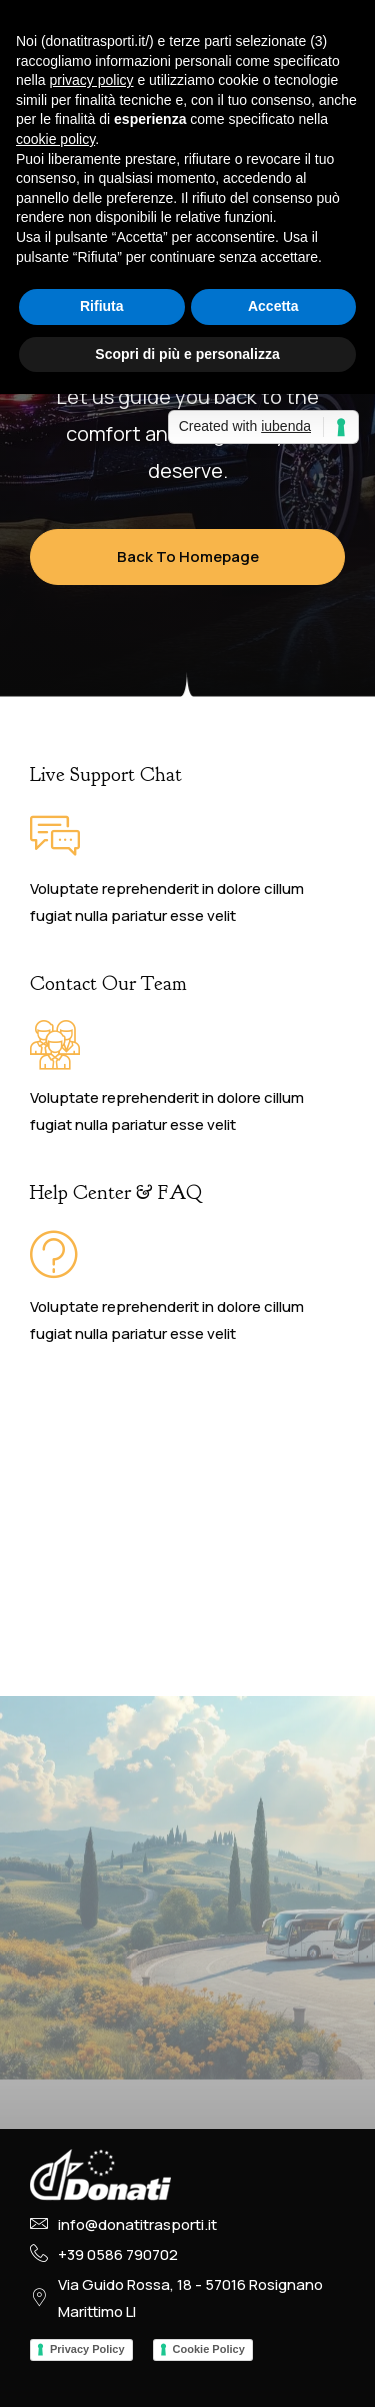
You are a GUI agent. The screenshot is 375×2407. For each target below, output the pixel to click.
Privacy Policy (87, 2349)
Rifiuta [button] (102, 306)
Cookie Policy (209, 2349)
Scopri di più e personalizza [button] (187, 354)
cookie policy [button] (55, 139)
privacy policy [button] (91, 80)
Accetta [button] (273, 306)
